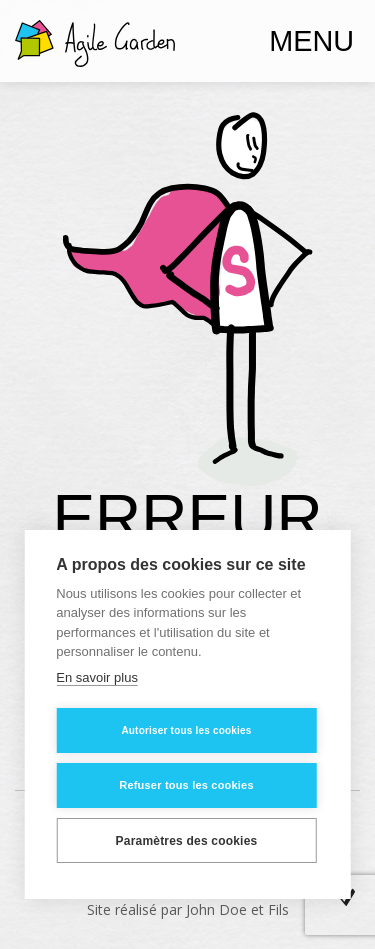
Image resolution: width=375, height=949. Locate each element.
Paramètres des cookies (187, 841)
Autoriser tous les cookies (186, 730)
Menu (311, 41)
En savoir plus (97, 677)
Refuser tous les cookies (186, 785)
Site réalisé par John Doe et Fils (188, 909)
